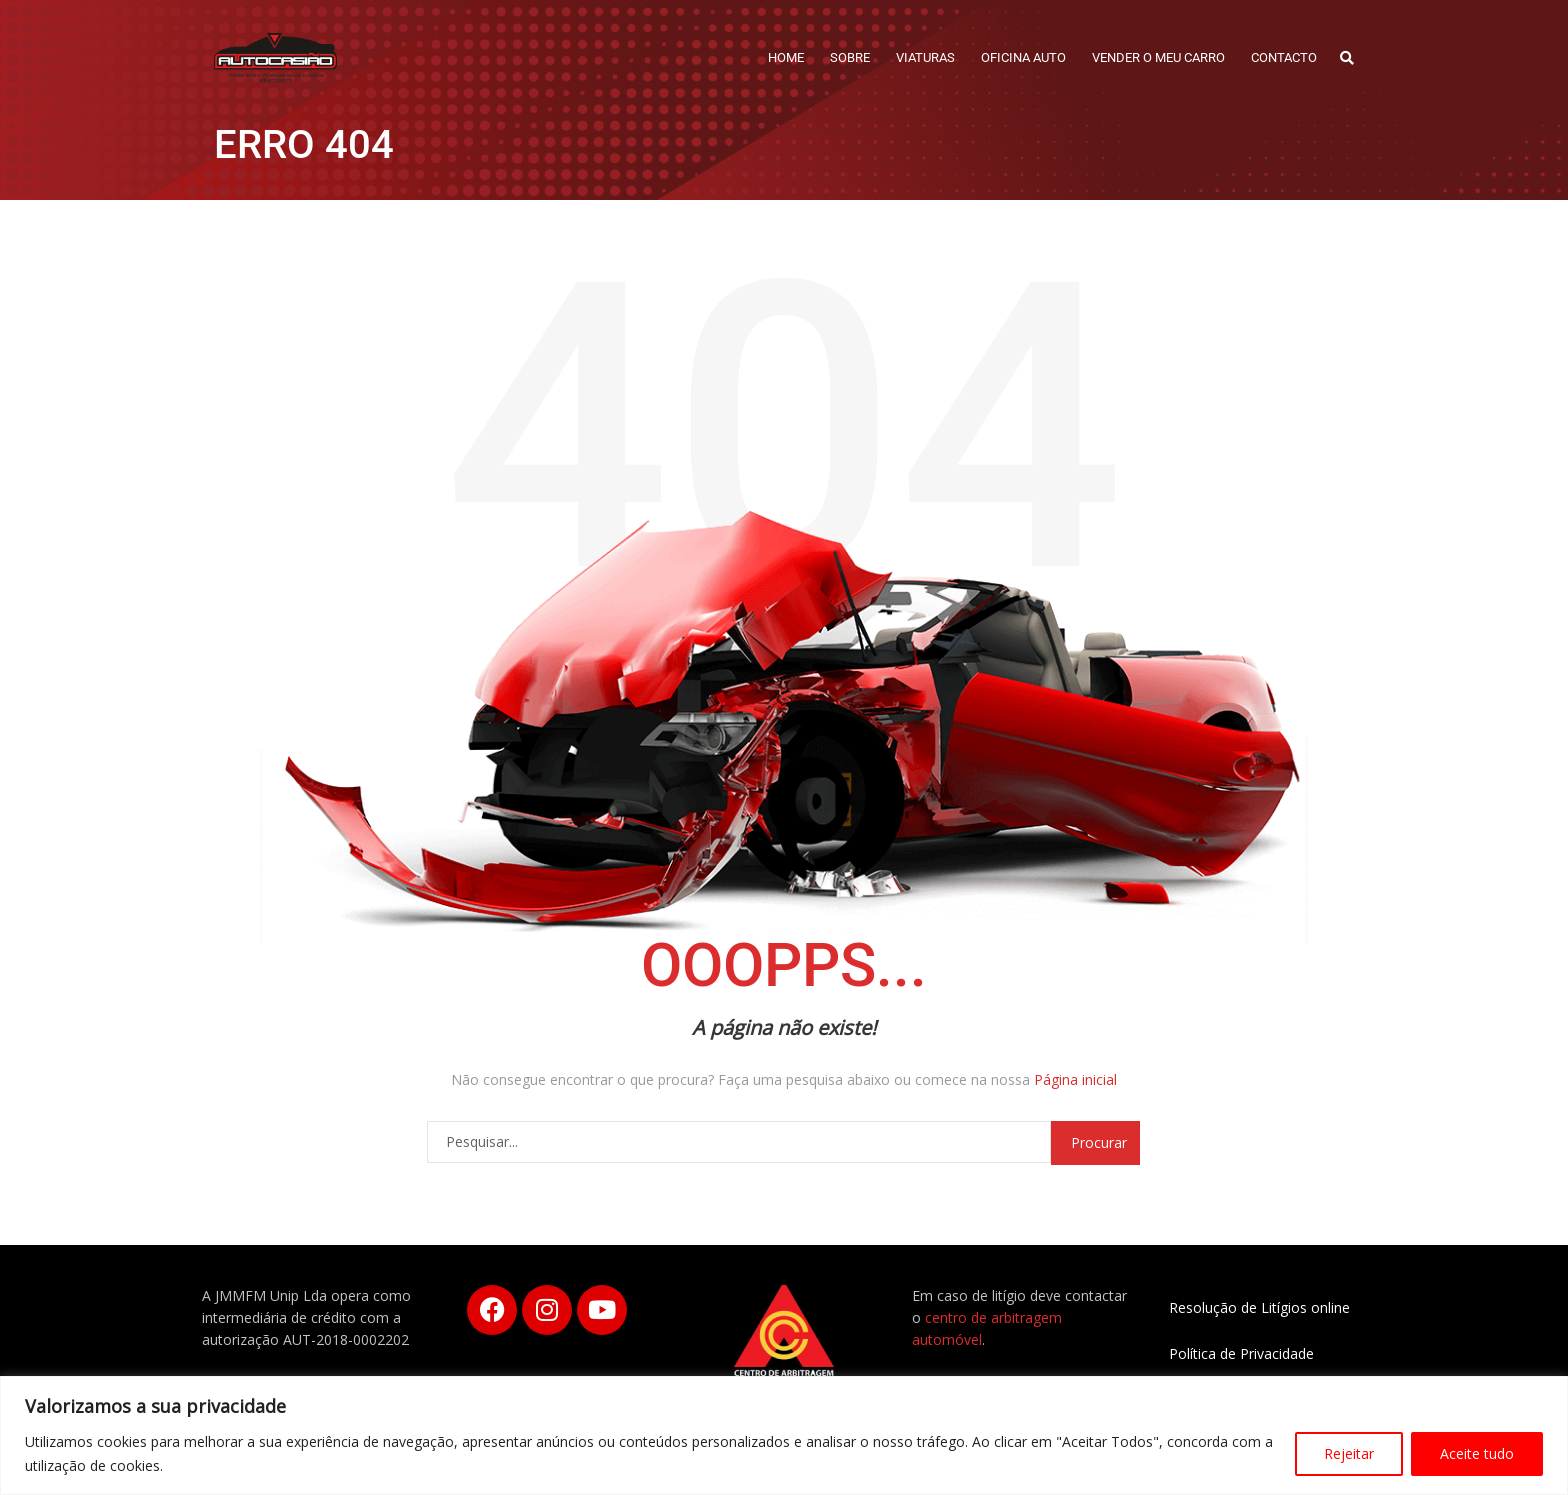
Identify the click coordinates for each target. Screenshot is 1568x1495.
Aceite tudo (1477, 1453)
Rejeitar (1349, 1453)
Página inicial (1075, 1079)
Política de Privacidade (1241, 1353)
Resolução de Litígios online (1259, 1307)
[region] (784, 1435)
